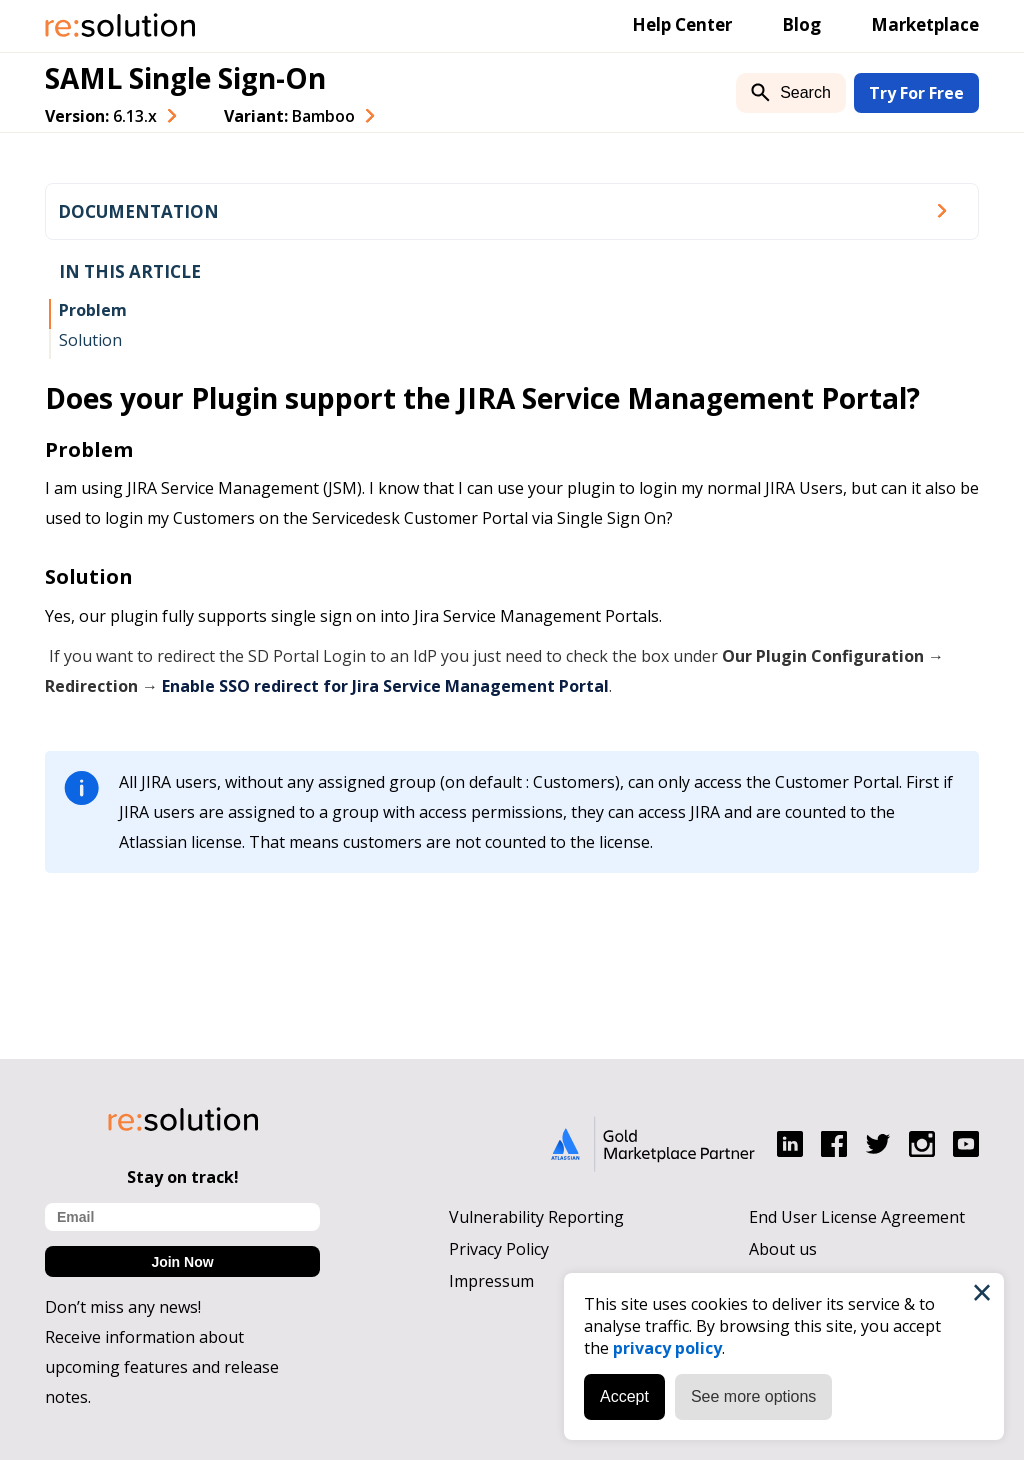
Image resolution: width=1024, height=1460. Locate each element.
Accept (624, 1396)
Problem (93, 310)
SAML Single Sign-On (185, 78)
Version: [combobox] (101, 116)
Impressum (491, 1281)
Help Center (682, 24)
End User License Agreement (857, 1217)
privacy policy (667, 1348)
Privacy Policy (499, 1249)
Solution (90, 340)
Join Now (182, 1262)
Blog (801, 24)
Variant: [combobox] (289, 116)
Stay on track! (183, 1177)
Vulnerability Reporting (536, 1217)
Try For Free (916, 93)
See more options (753, 1396)
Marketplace (925, 24)
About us (783, 1249)
